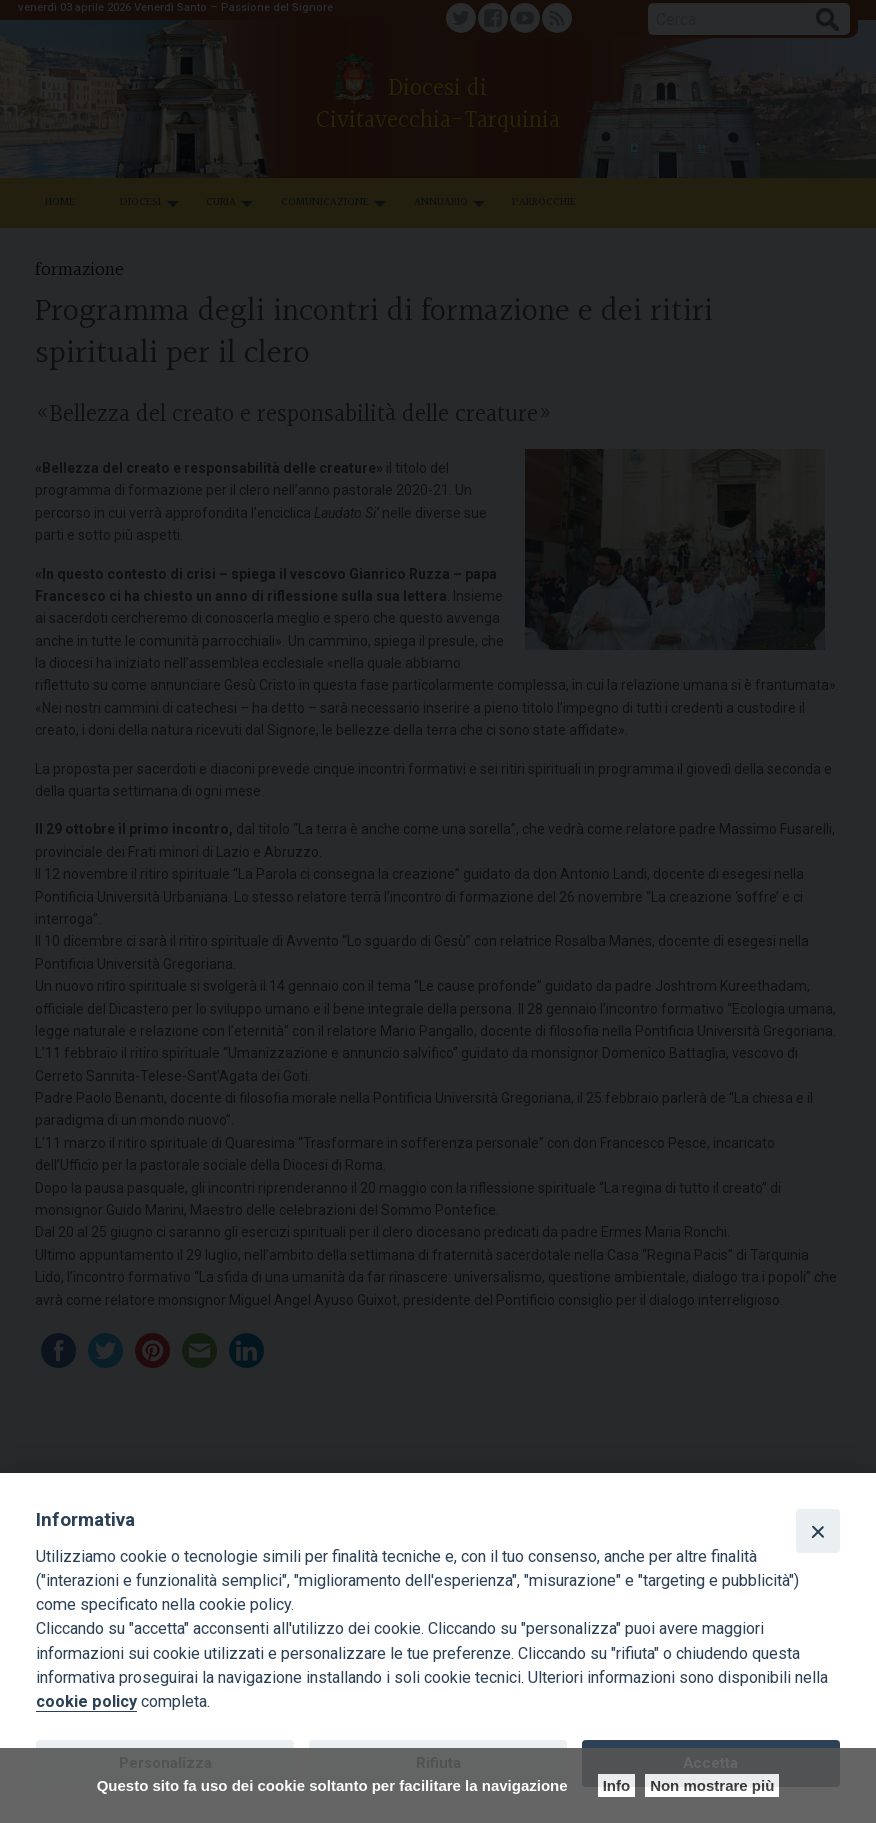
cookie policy (86, 1701)
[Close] (818, 1531)
